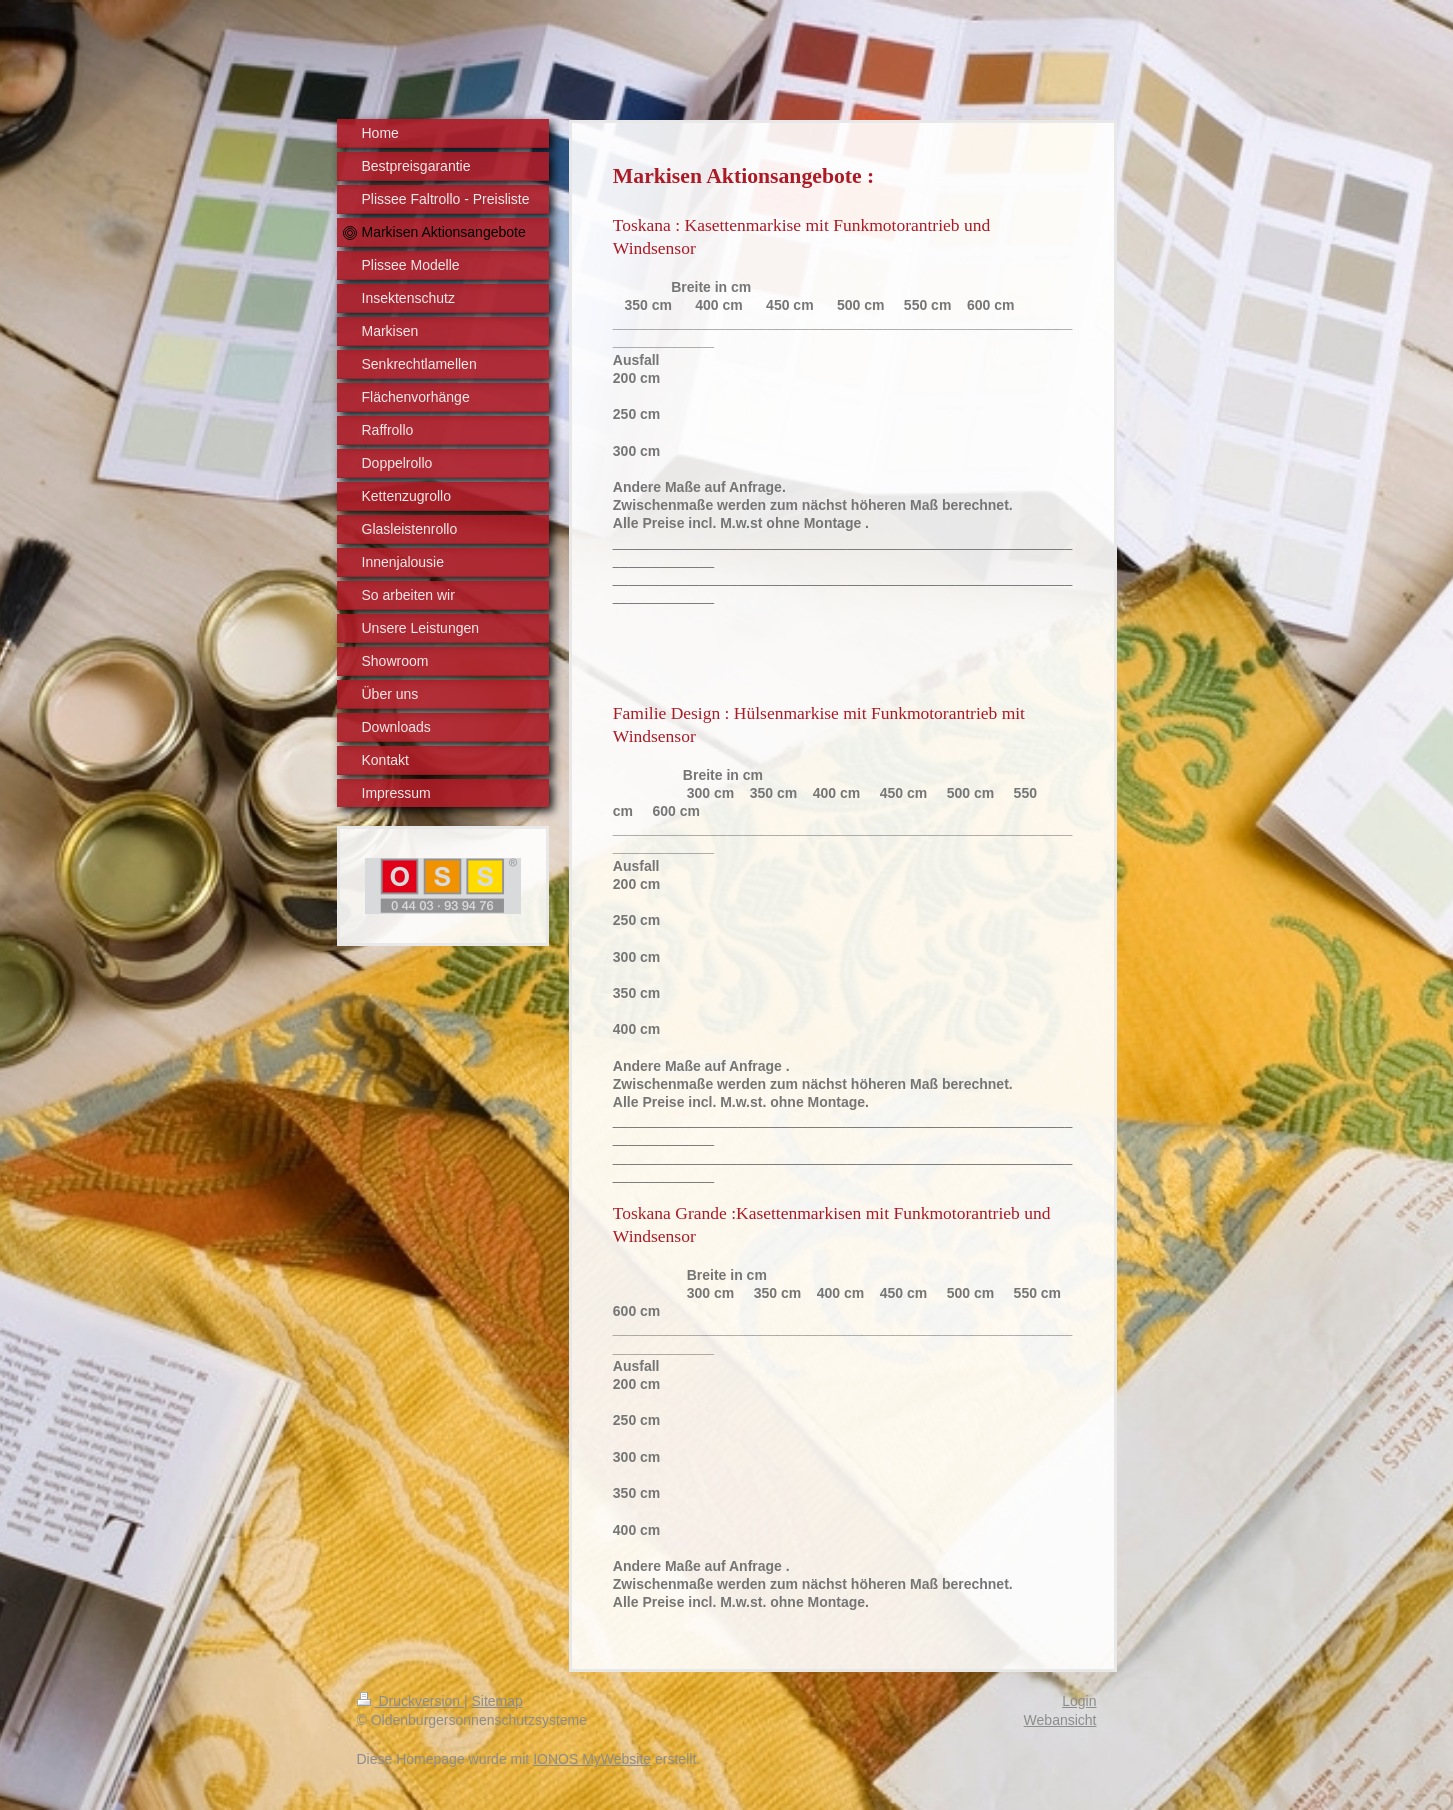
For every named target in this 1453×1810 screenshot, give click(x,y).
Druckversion (410, 1701)
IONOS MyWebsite (592, 1759)
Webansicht (1060, 1720)
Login (1079, 1701)
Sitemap (497, 1701)
